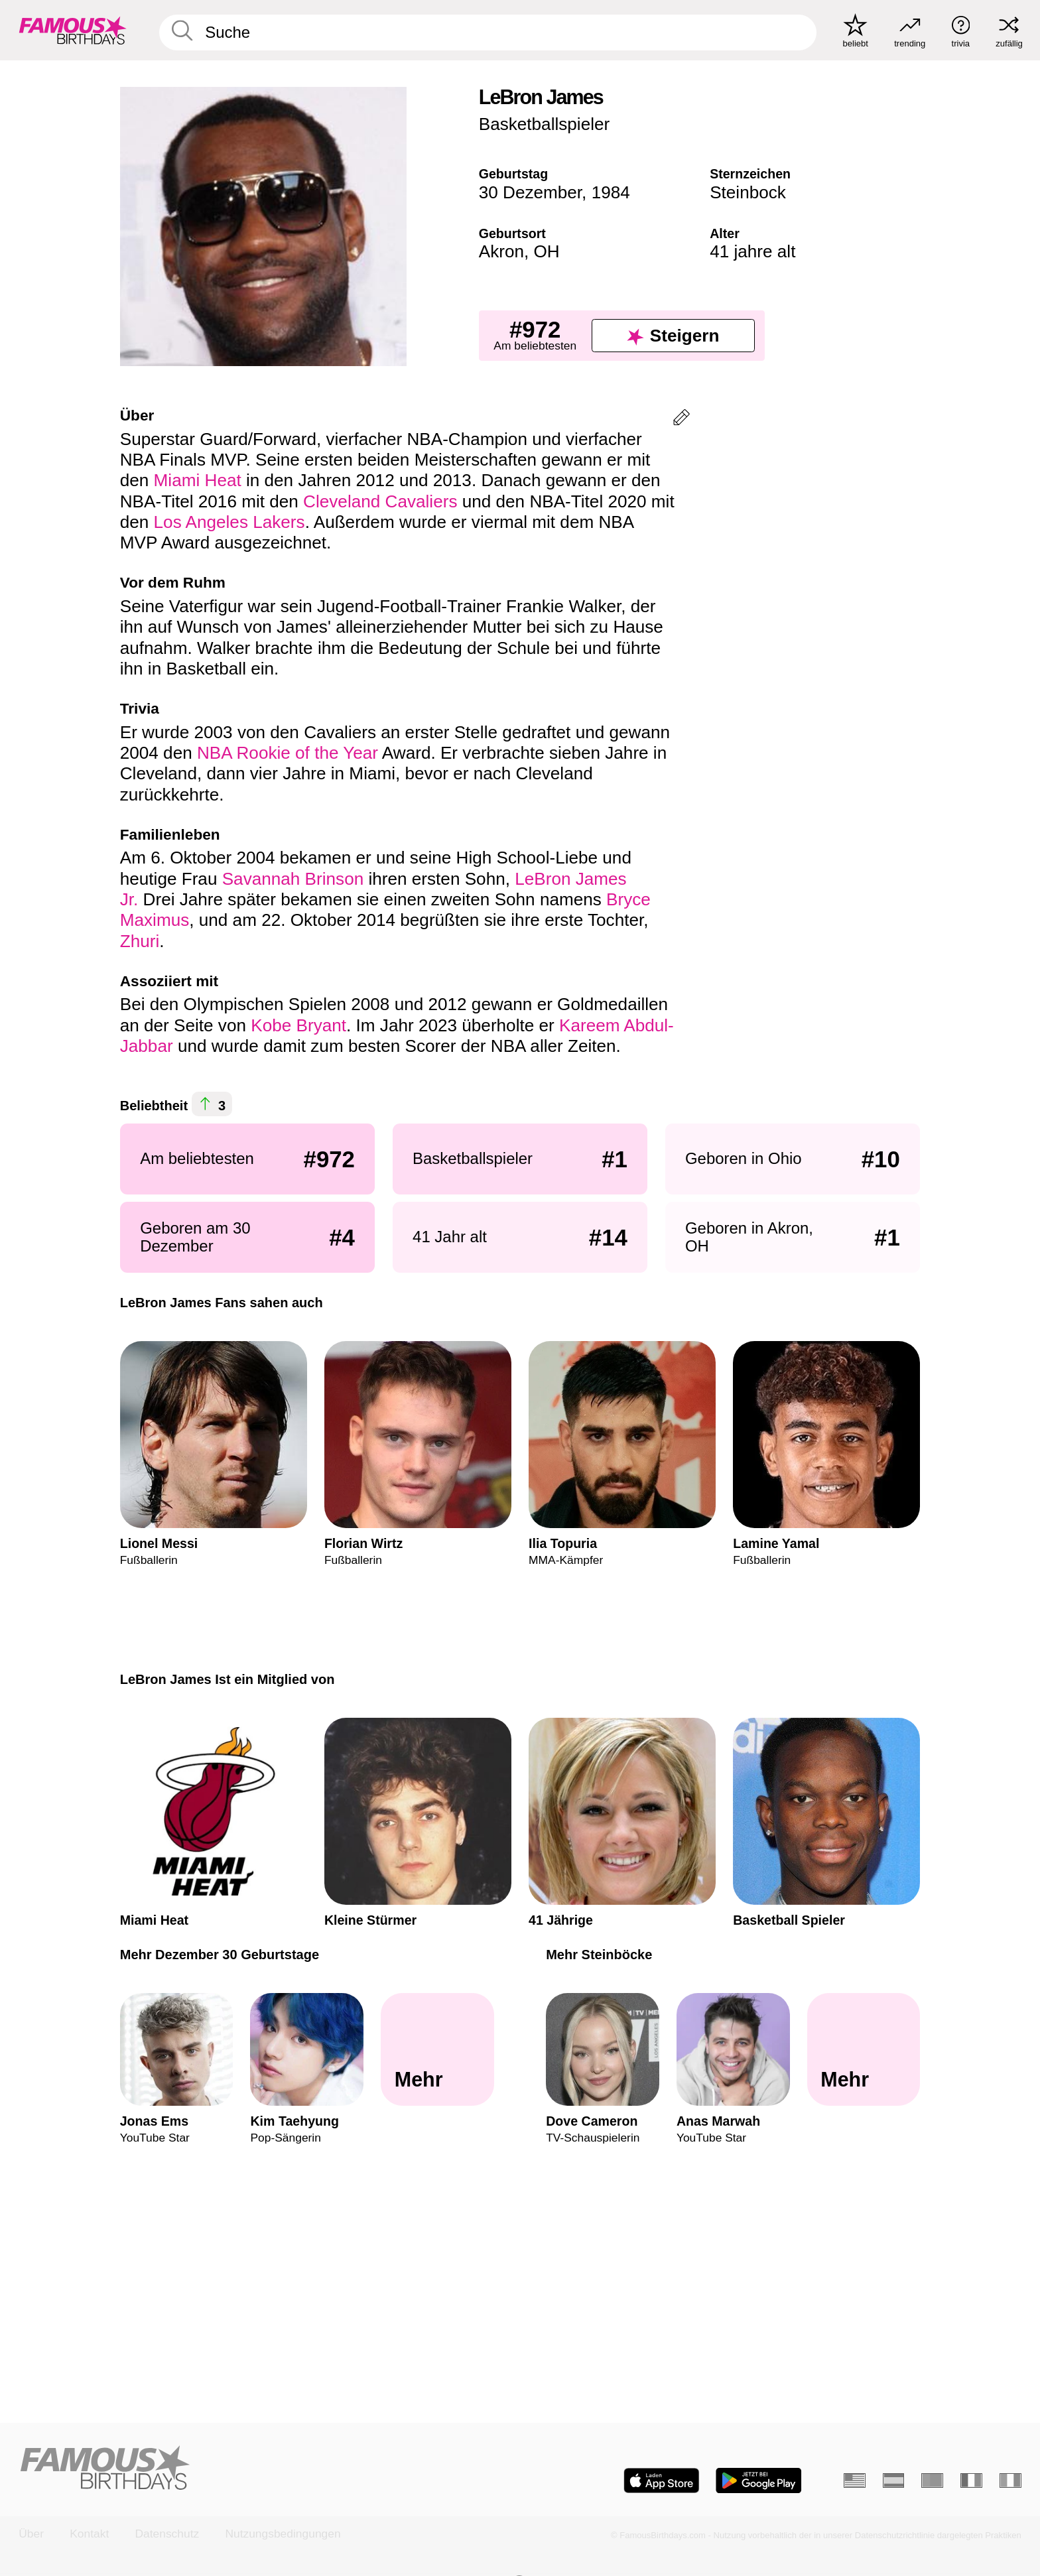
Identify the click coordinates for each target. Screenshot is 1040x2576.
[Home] (265, 2469)
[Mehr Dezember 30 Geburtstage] (437, 2049)
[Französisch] (971, 2480)
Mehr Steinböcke (599, 1954)
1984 (611, 192)
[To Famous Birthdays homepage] (73, 30)
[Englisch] (855, 2480)
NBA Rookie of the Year (287, 753)
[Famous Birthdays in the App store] (661, 2480)
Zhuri (140, 941)
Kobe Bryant (298, 1025)
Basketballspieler (544, 124)
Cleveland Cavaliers (380, 501)
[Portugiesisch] (932, 2480)
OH (546, 251)
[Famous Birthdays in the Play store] (759, 2480)
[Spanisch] (894, 2480)
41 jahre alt (752, 251)
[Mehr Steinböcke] (864, 2049)
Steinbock (748, 192)
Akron (501, 251)
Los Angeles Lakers (229, 522)
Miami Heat (197, 480)
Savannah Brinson (293, 879)
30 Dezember (530, 192)
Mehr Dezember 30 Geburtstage (219, 1954)
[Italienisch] (1010, 2480)
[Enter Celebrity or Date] (488, 32)
